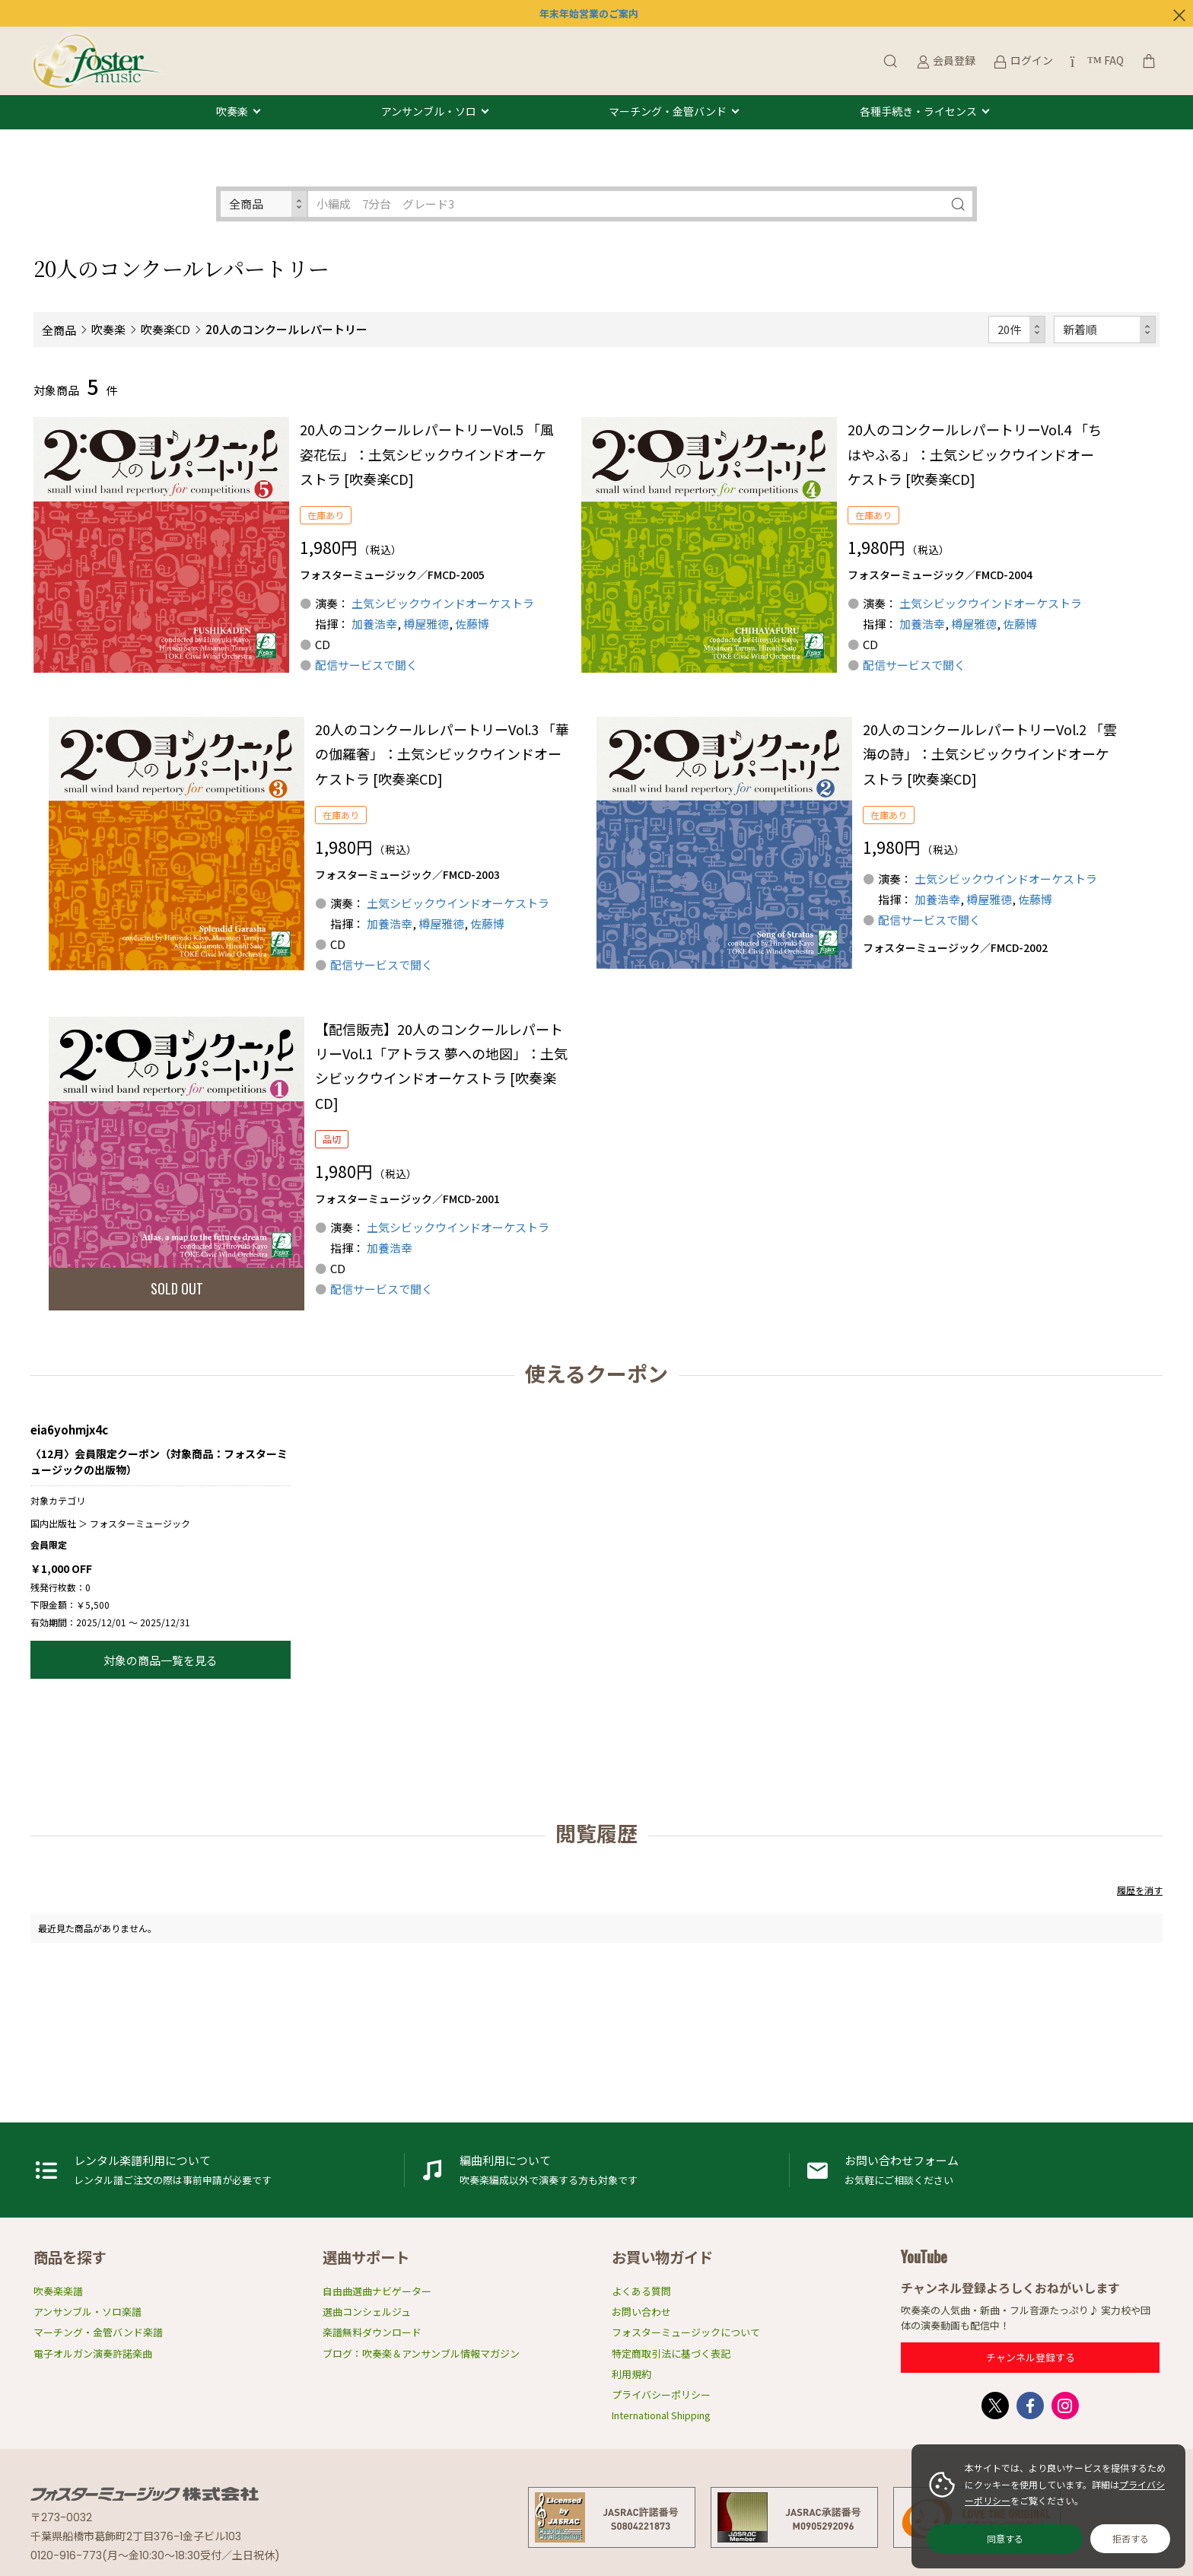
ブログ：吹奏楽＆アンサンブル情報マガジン (421, 2353)
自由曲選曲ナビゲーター (377, 2291)
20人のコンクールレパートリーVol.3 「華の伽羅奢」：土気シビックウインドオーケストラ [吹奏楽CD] (442, 753)
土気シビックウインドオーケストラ (443, 603)
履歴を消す (1140, 1889)
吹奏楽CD (165, 329)
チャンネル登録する (1030, 2357)
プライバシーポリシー (661, 2394)
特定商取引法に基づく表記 (671, 2353)
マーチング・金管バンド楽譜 (98, 2332)
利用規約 (631, 2374)
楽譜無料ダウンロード (372, 2332)
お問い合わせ (641, 2311)
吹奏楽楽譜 (58, 2291)
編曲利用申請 (597, 2170)
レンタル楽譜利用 (211, 2170)
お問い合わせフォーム (982, 2170)
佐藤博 (472, 624)
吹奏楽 (232, 111)
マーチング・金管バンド (668, 111)
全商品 (59, 329)
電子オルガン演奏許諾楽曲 (92, 2353)
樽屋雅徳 (426, 624)
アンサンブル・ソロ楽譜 (87, 2311)
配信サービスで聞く (366, 665)
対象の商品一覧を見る (160, 1660)
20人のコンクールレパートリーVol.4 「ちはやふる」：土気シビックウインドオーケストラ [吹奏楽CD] (975, 454)
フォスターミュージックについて (686, 2332)
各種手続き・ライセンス (918, 111)
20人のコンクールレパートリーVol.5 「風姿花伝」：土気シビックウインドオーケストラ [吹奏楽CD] (427, 454)
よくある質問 (641, 2291)
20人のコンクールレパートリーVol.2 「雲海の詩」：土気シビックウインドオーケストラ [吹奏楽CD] (990, 753)
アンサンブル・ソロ (428, 111)
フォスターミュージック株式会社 (144, 2494)
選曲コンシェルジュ (367, 2311)
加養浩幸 (374, 624)
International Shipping (661, 2415)
